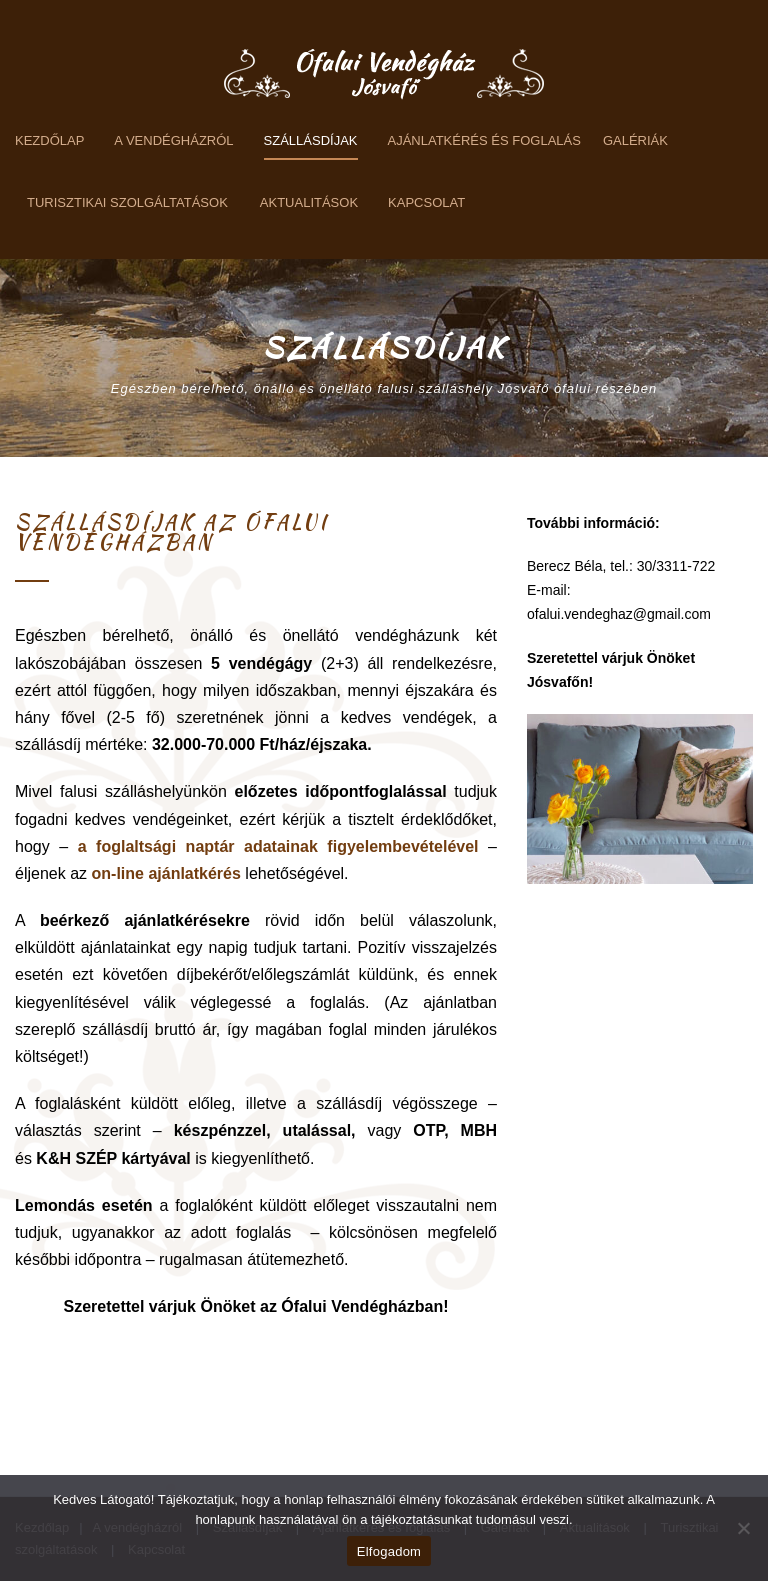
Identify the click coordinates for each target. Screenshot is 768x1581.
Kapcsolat (426, 202)
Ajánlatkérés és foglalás (484, 140)
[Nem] (743, 1528)
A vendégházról (173, 140)
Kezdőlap (49, 140)
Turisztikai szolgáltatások (127, 202)
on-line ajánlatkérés (166, 873)
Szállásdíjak (311, 140)
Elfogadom (389, 1551)
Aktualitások (309, 202)
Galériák (635, 140)
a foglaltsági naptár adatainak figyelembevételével (278, 846)
